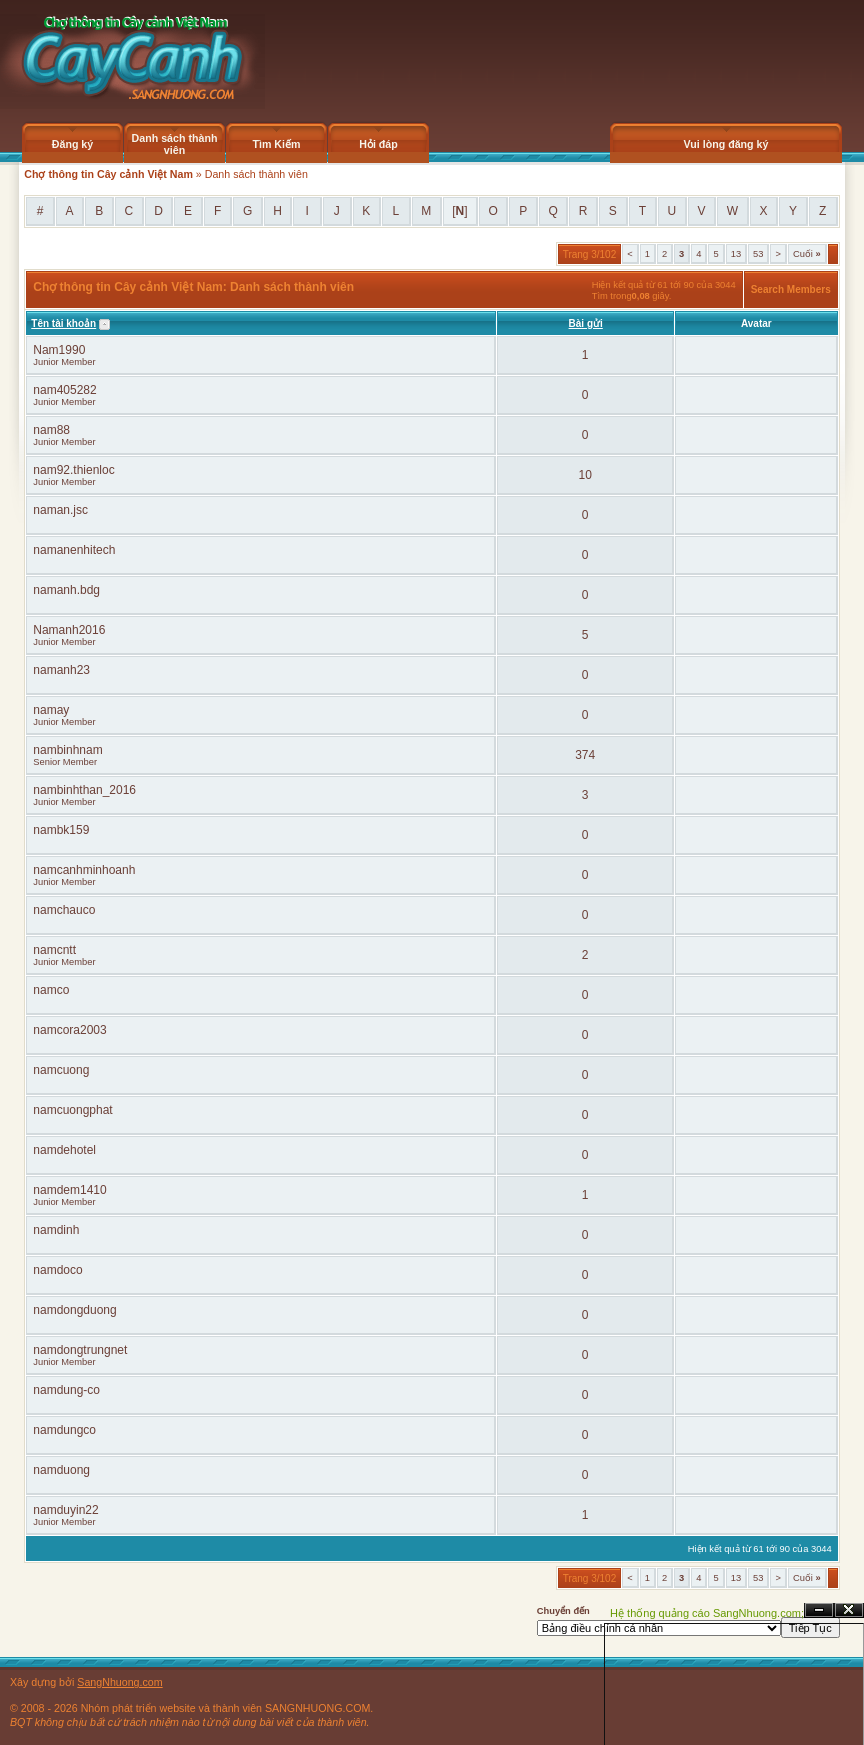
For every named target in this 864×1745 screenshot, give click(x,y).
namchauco (64, 910)
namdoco (57, 1270)
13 (736, 254)
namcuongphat (72, 1110)
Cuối (807, 254)
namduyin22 (65, 1510)
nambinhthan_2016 (84, 790)
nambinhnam (67, 750)
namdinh (56, 1230)
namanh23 (61, 670)
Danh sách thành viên (175, 144)
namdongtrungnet (80, 1350)
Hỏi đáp (378, 144)
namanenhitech (74, 550)
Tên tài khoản (63, 323)
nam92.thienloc (73, 470)
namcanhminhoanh (84, 870)
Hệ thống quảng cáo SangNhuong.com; (707, 1613)
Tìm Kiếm (276, 144)
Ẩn (819, 1610)
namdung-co (66, 1390)
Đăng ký (72, 144)
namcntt (54, 950)
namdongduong (74, 1310)
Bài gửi (586, 323)
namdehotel (64, 1150)
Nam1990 (59, 350)
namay (51, 710)
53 (758, 254)
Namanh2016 (69, 630)
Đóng (849, 1610)
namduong (61, 1470)
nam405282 (64, 390)
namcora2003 (69, 1030)
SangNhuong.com (119, 1682)
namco (51, 990)
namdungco (64, 1430)
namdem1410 (69, 1190)
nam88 (51, 430)
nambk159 (61, 830)
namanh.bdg (66, 590)
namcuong (61, 1070)
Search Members (791, 289)
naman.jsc (60, 510)
